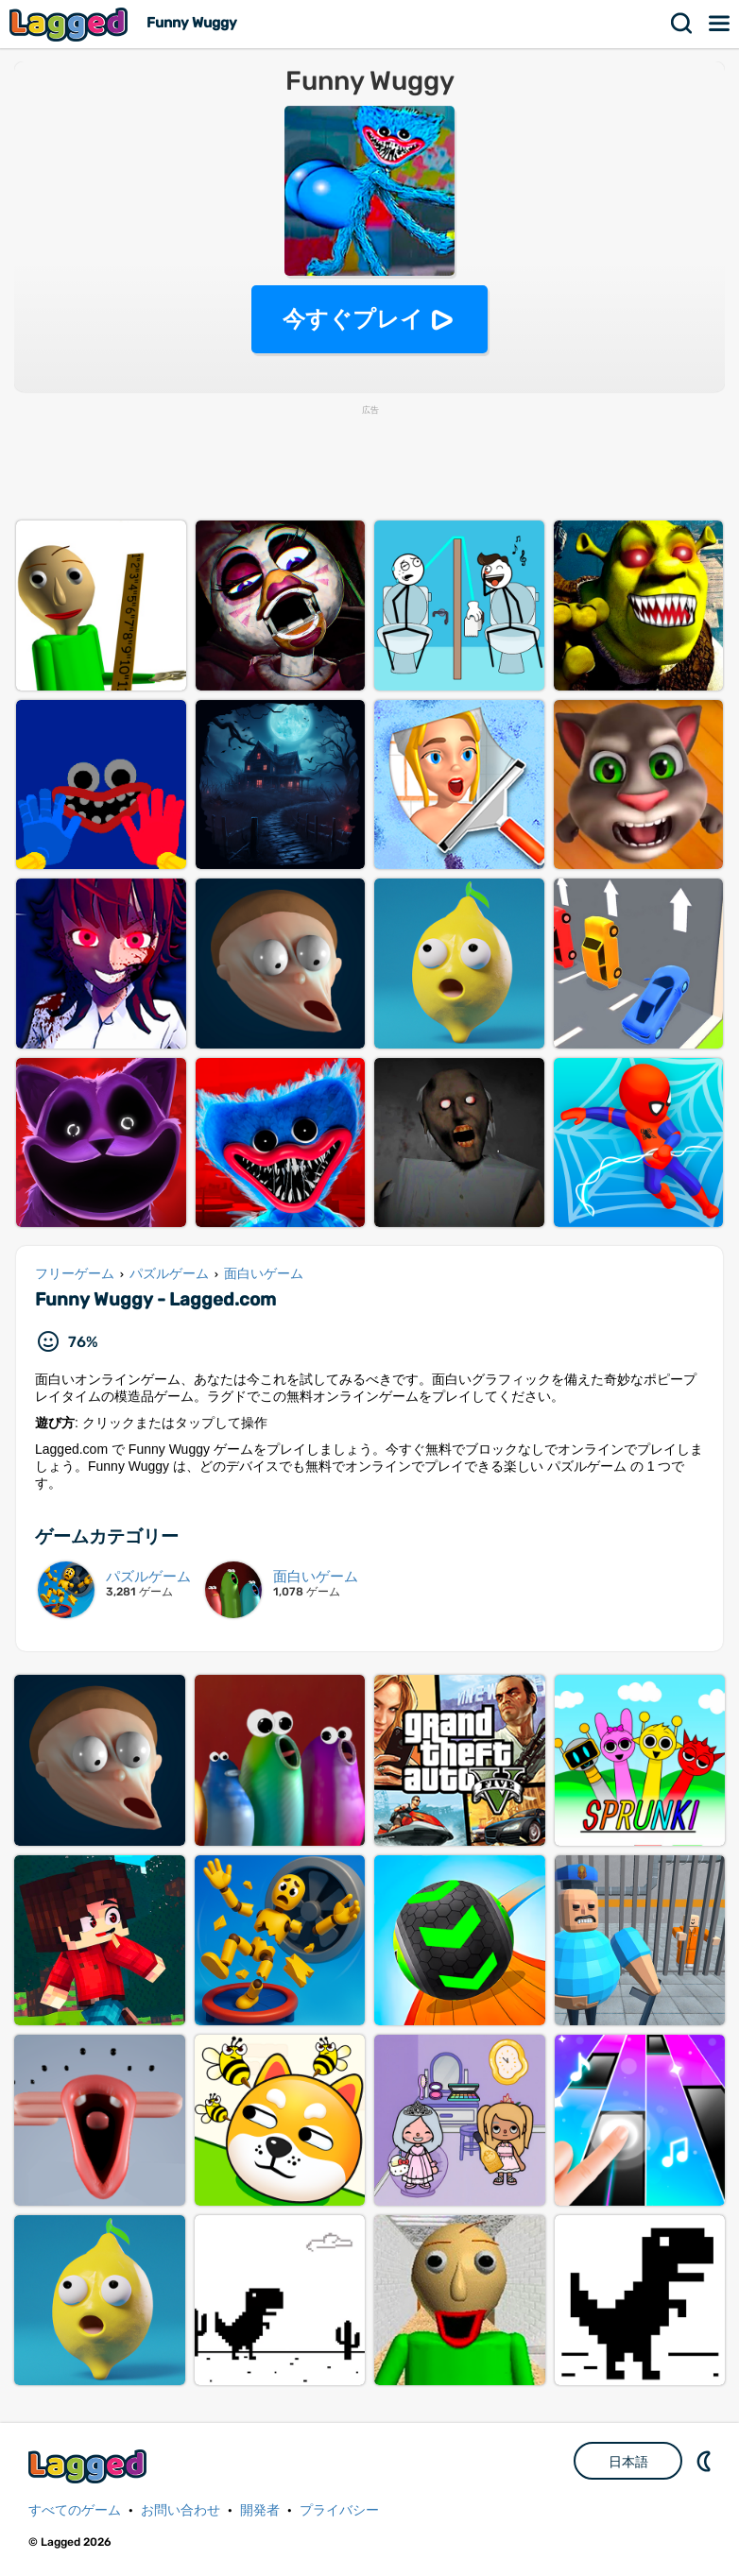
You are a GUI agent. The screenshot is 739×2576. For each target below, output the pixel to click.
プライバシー (339, 2510)
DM (706, 2461)
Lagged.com (89, 2466)
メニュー (720, 23)
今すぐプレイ (353, 319)
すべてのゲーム (74, 2510)
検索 (682, 23)
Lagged (70, 24)
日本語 (628, 2461)
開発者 (260, 2510)
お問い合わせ (180, 2510)
